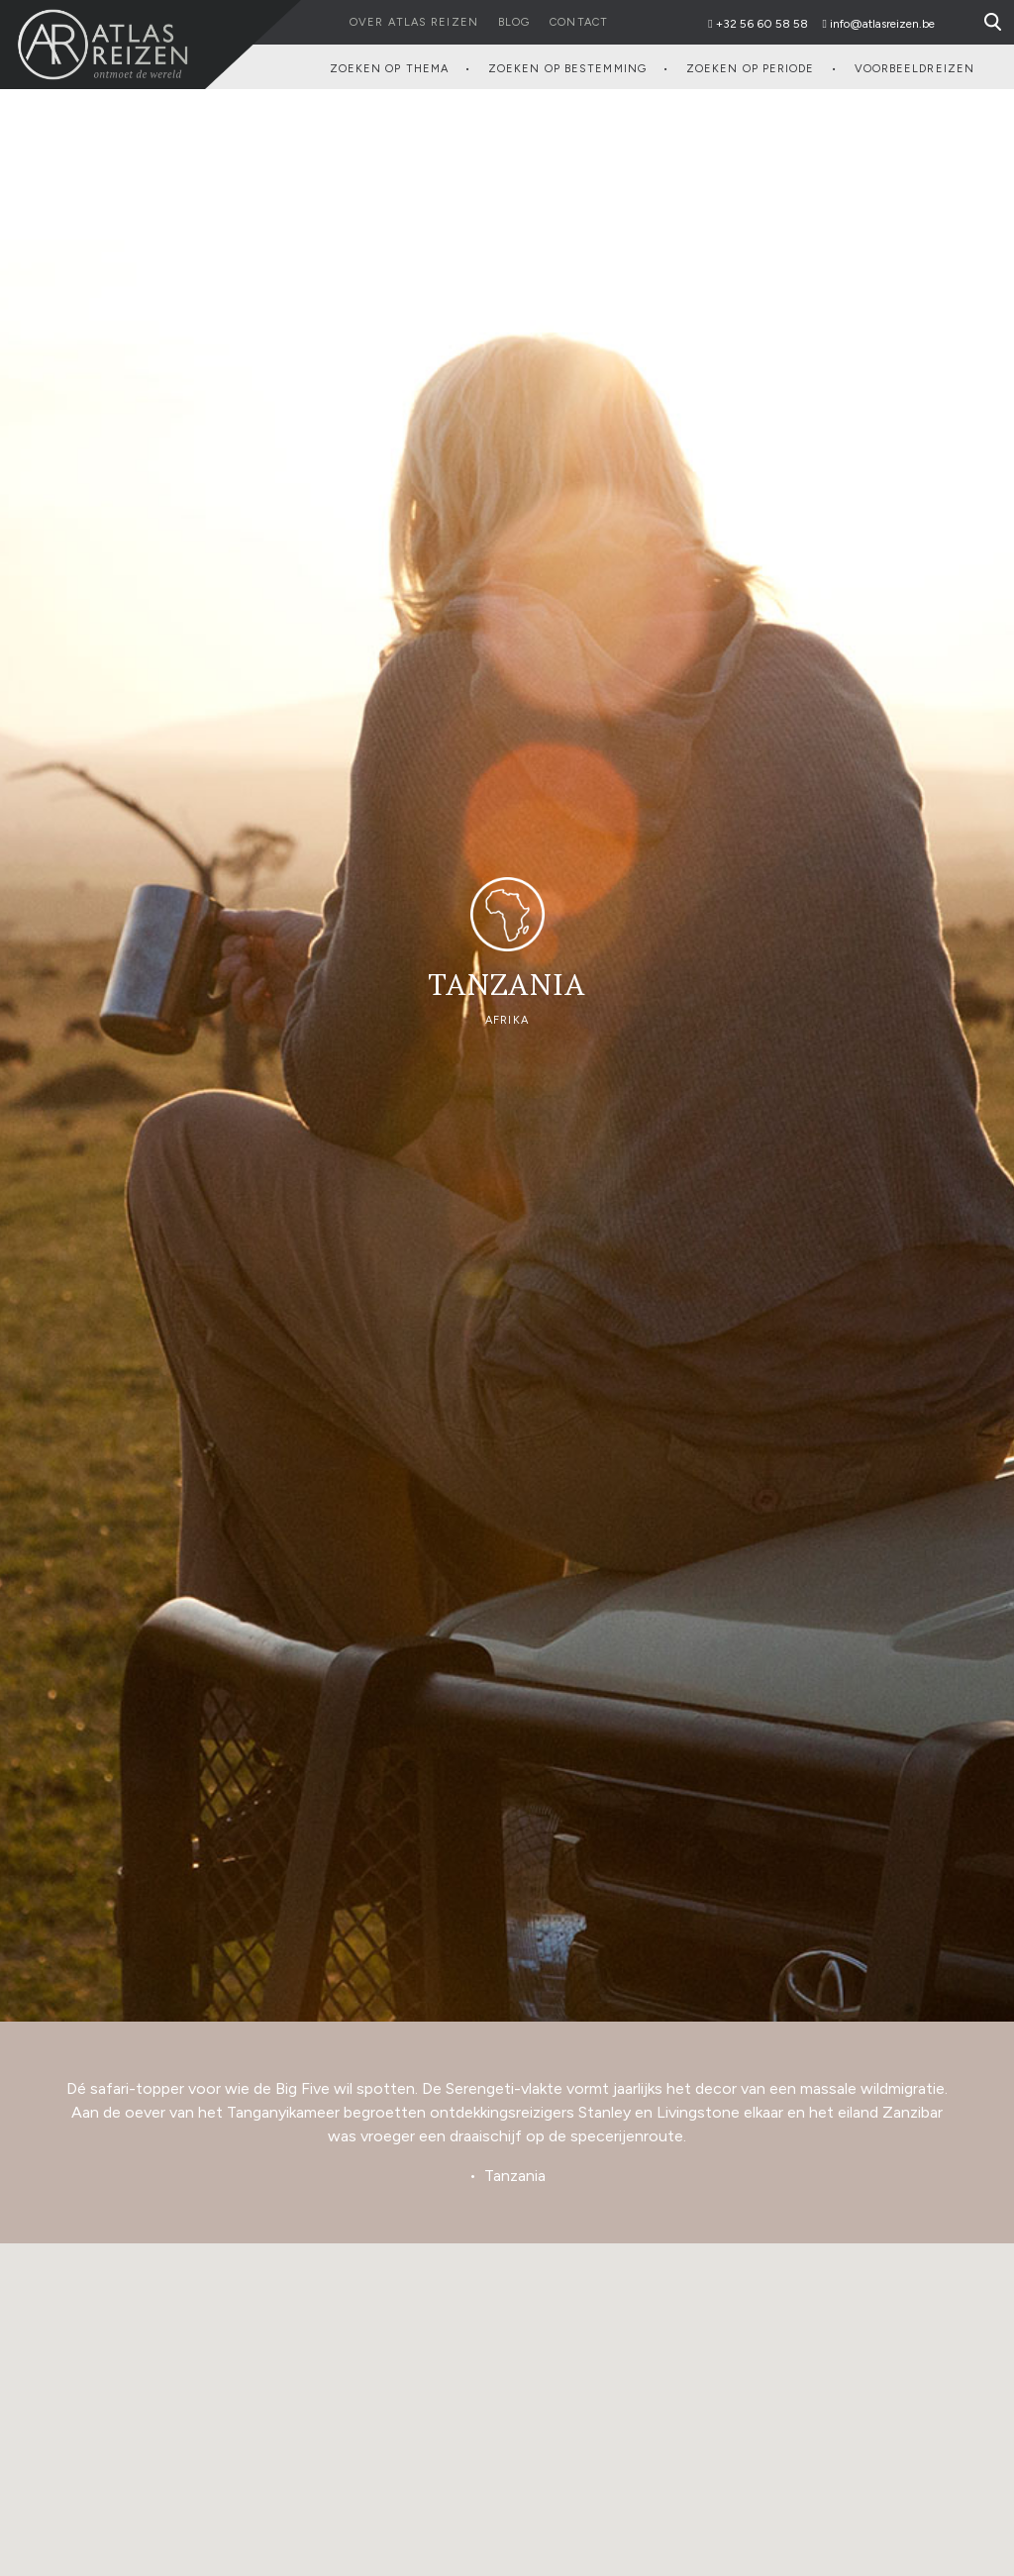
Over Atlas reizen (414, 22)
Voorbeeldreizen (915, 68)
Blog (514, 22)
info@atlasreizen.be (882, 24)
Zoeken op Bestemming (567, 68)
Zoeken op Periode (750, 68)
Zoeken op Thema (390, 68)
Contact (579, 22)
